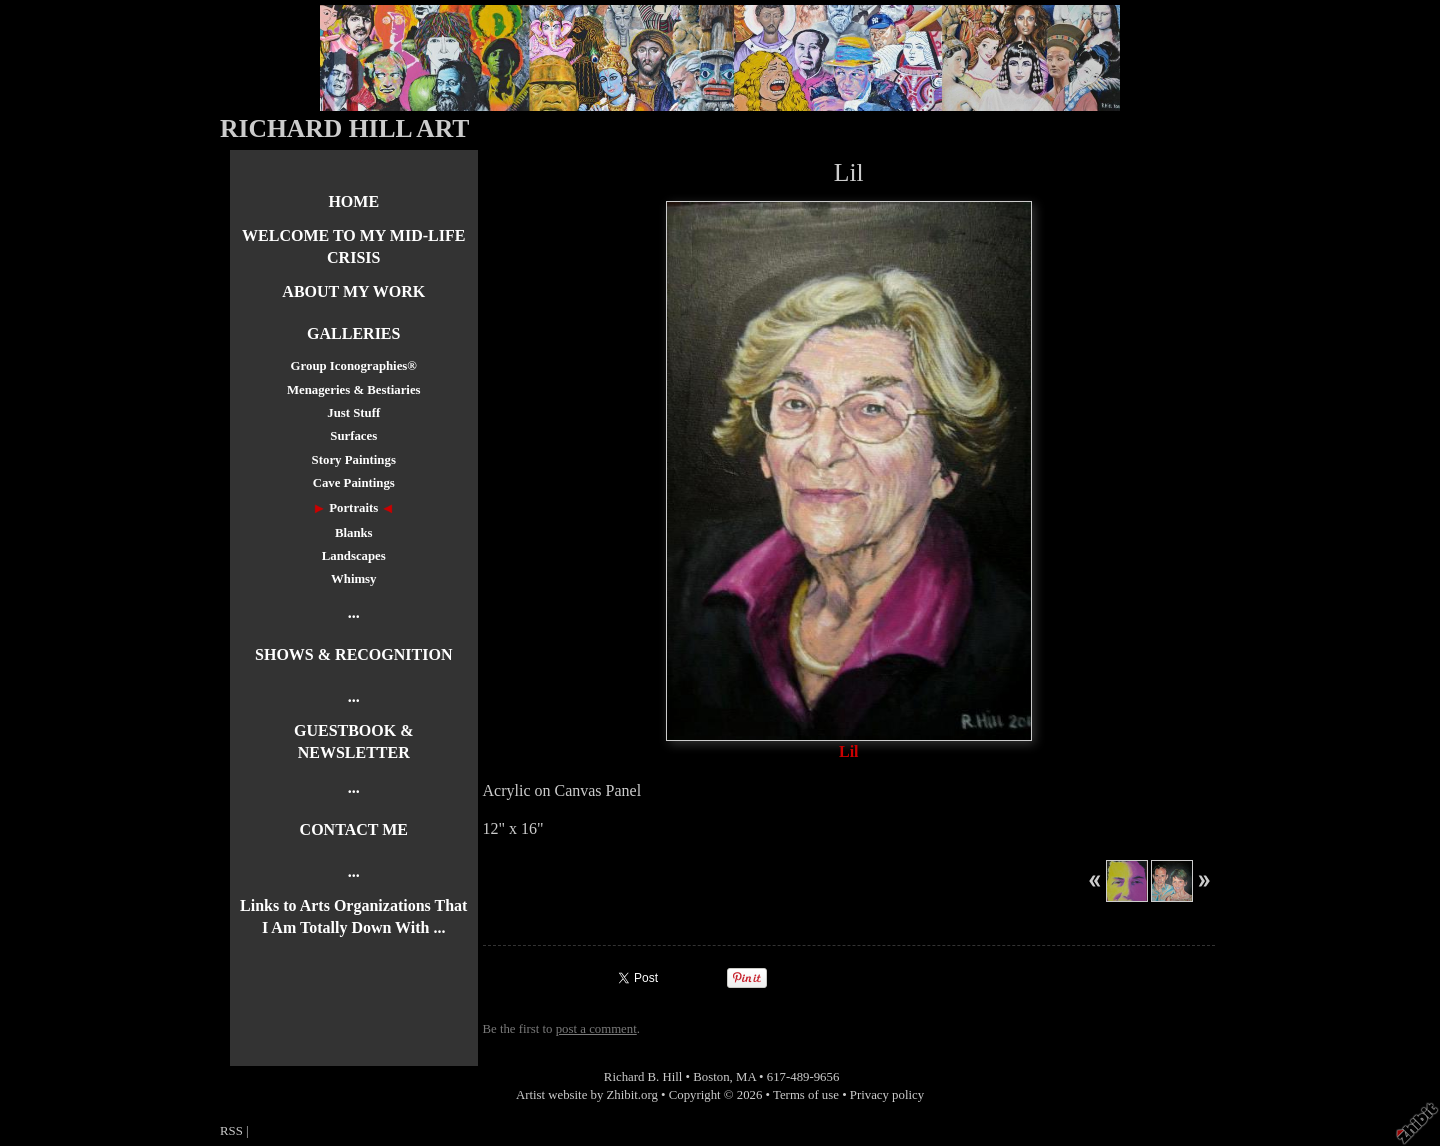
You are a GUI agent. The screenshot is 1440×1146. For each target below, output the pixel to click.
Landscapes (354, 556)
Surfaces (353, 436)
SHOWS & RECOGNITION (353, 654)
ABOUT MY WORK (353, 291)
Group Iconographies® (354, 366)
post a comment (596, 1029)
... (354, 612)
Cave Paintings (354, 483)
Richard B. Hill (643, 1077)
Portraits (353, 508)
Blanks (354, 533)
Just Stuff (353, 413)
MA (746, 1077)
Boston (711, 1077)
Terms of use (806, 1095)
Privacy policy (887, 1095)
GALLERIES (353, 333)
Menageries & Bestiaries (354, 390)
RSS (231, 1131)
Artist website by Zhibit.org (587, 1095)
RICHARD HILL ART (344, 128)
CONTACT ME (354, 829)
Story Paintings (354, 460)
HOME (353, 201)
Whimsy (354, 579)
